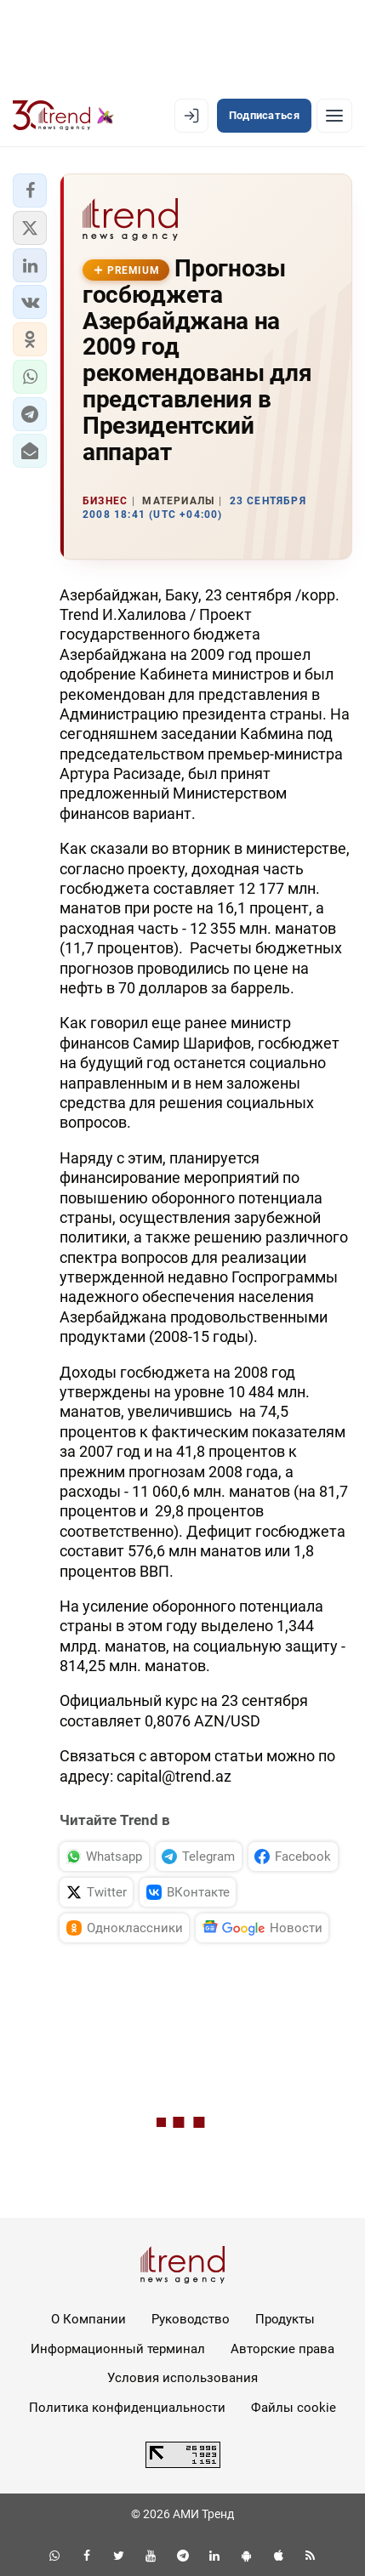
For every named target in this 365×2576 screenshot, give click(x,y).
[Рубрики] (334, 116)
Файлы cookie (293, 2407)
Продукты (285, 2319)
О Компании (88, 2319)
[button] (30, 190)
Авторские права (282, 2349)
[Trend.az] (63, 115)
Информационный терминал (118, 2349)
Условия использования (182, 2378)
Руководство (190, 2319)
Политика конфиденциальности (127, 2407)
